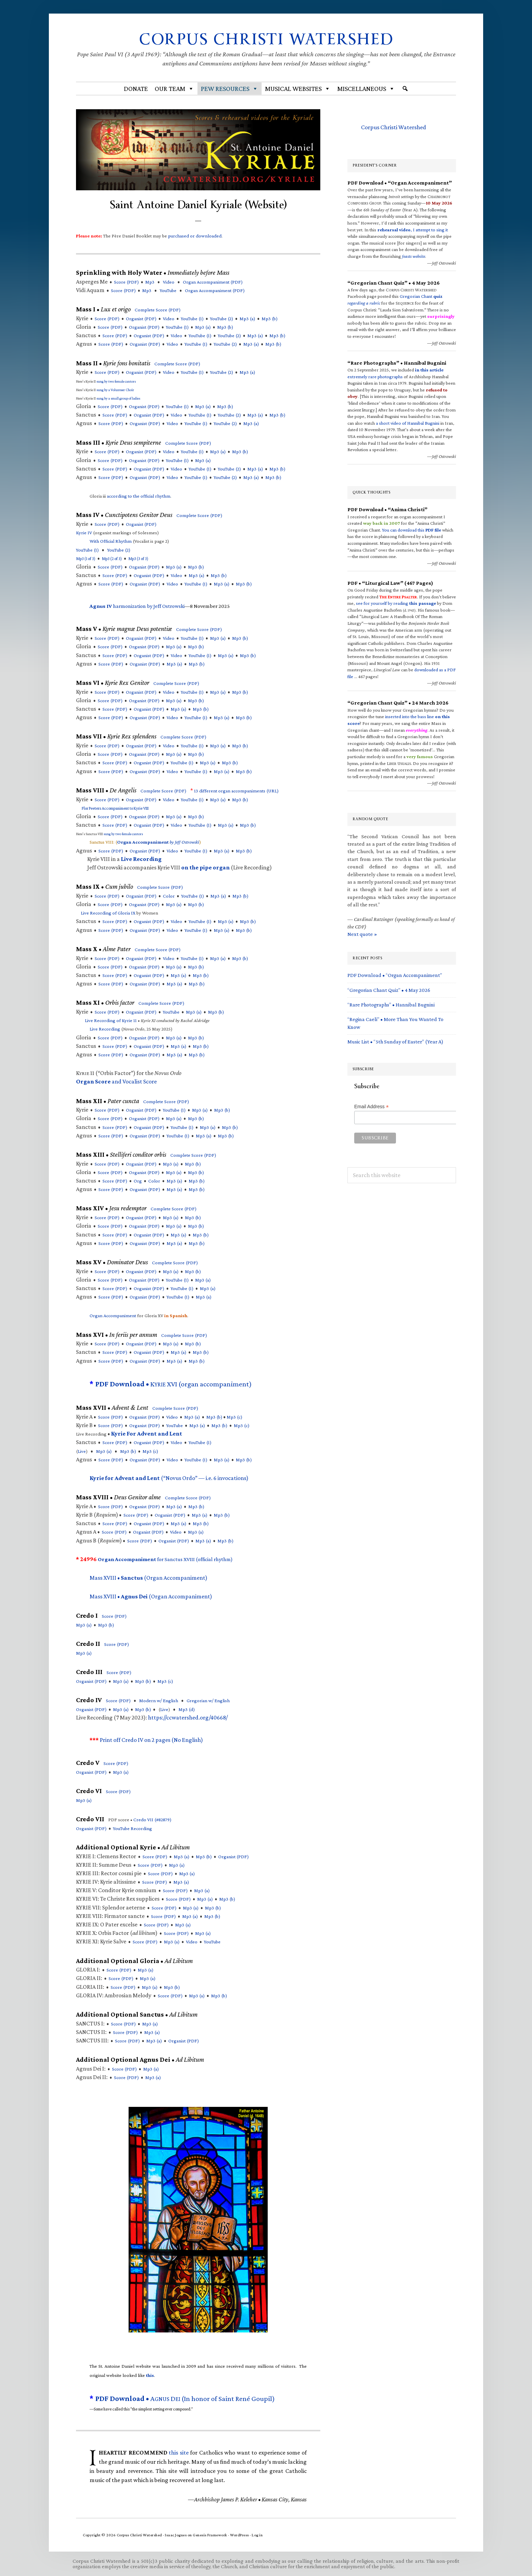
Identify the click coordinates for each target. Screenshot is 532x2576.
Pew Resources (229, 88)
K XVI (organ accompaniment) (173, 1384)
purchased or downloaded (195, 235)
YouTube (168, 290)
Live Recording (105, 1029)
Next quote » (362, 934)
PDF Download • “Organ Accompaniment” (394, 975)
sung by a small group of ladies (118, 398)
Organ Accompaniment (113, 1315)
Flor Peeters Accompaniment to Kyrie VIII (115, 808)
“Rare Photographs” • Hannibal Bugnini (391, 1004)
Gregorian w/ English (208, 1700)
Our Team (174, 88)
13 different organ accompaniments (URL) (236, 790)
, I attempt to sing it (412, 229)
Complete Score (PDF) (157, 309)
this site (179, 2452)
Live (82, 1451)
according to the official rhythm (138, 496)
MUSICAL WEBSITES (297, 88)
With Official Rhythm (111, 541)
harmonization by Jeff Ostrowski (137, 606)
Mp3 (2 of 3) (112, 558)
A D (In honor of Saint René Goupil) (185, 2399)
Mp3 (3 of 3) (138, 558)
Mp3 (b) (270, 318)
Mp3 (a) (247, 318)
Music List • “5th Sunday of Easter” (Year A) (395, 1041)
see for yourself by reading (396, 603)
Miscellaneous (366, 88)
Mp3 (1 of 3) (85, 558)
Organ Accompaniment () (213, 282)
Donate (136, 88)
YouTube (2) (221, 318)
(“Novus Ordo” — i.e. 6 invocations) (169, 1478)
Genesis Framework (210, 2535)
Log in (257, 2535)
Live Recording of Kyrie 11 (111, 1020)
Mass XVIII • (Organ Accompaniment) (148, 1577)
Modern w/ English (158, 1700)
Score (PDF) (126, 282)
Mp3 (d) (186, 1709)
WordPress (239, 2535)
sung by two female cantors (116, 381)
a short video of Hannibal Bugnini (407, 423)
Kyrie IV (84, 532)
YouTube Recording (132, 1828)
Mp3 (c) (234, 1417)
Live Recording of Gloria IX (108, 913)
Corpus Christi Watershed (266, 39)
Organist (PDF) (141, 318)
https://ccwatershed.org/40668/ (188, 1717)
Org (138, 1181)
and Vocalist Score (116, 1081)
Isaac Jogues (176, 2535)
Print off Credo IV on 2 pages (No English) (151, 1739)
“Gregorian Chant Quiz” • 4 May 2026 (388, 990)
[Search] (405, 88)
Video (168, 282)
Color (169, 896)
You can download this (411, 530)
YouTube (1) (192, 318)
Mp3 (149, 282)
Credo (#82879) (152, 1819)
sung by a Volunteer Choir (115, 390)
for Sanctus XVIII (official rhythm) (165, 1559)
